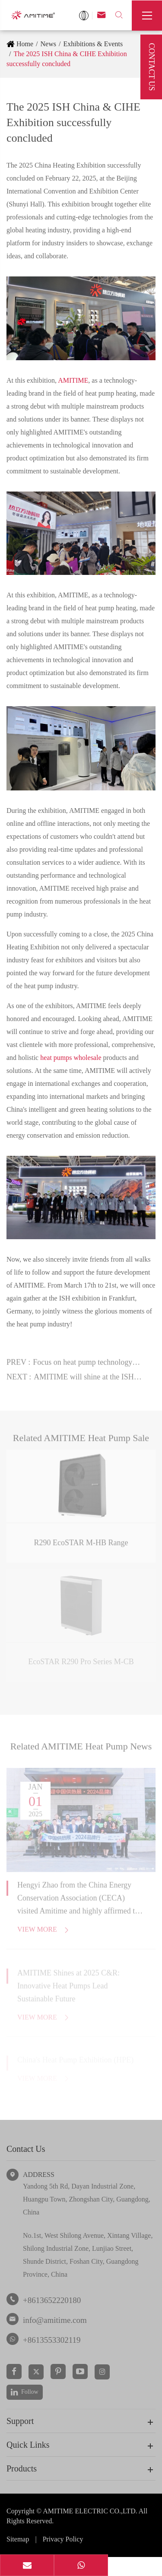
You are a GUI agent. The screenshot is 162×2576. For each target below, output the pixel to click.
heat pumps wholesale (70, 1057)
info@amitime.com (55, 2320)
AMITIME (73, 380)
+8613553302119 (52, 2339)
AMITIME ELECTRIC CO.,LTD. (91, 2511)
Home (24, 44)
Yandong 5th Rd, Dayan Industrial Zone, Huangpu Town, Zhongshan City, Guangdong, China (86, 2199)
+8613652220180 (52, 2300)
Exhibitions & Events (93, 44)
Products (21, 2468)
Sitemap (17, 2539)
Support (20, 2421)
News (48, 44)
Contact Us (25, 2149)
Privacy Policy (63, 2539)
